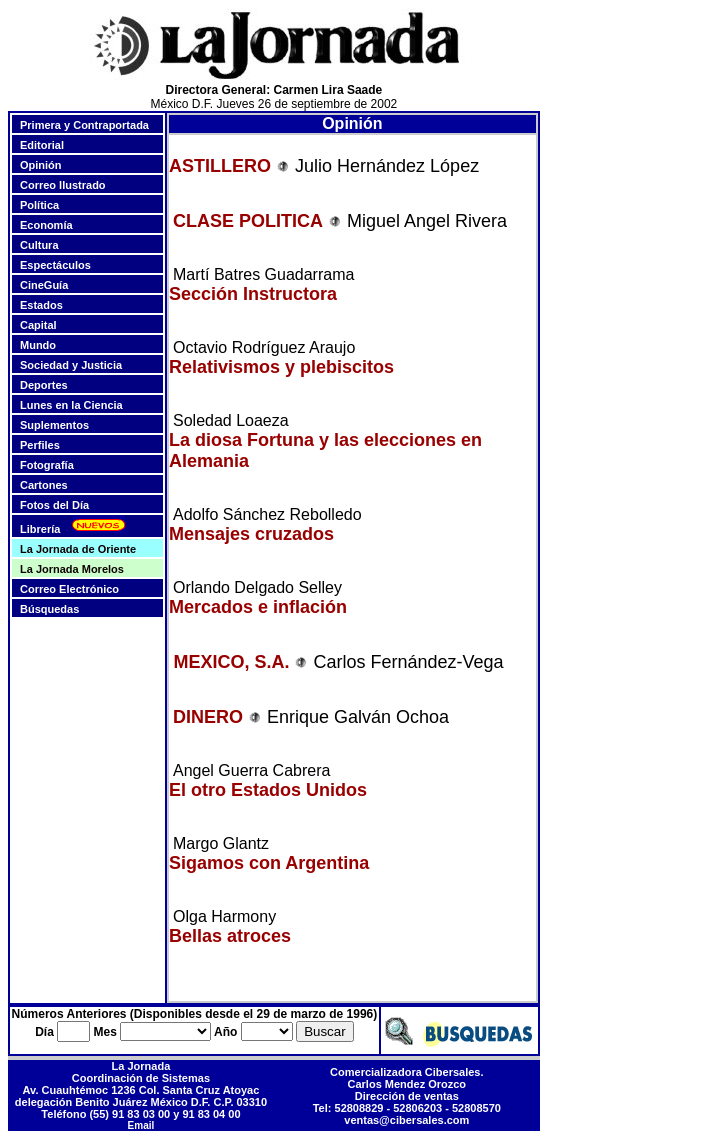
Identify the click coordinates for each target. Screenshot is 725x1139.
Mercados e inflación (258, 607)
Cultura (39, 245)
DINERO (210, 717)
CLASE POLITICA (248, 221)
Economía (46, 225)
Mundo (38, 345)
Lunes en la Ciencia (71, 405)
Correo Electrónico (69, 589)
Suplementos (54, 425)
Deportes (44, 385)
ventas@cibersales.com (406, 1120)
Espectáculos (55, 265)
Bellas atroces (230, 936)
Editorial (42, 145)
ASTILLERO (220, 166)
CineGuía (44, 285)
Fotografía (47, 465)
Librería (40, 529)
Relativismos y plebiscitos (281, 367)
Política (39, 205)
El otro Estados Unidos (268, 790)
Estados (41, 305)
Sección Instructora (253, 294)
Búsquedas (49, 609)
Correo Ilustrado (63, 185)
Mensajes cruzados (251, 534)
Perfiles (40, 445)
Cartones (44, 485)
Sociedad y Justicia (71, 365)
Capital (38, 325)
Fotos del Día (54, 505)
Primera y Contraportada (84, 125)
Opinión (41, 165)
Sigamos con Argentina (269, 863)
